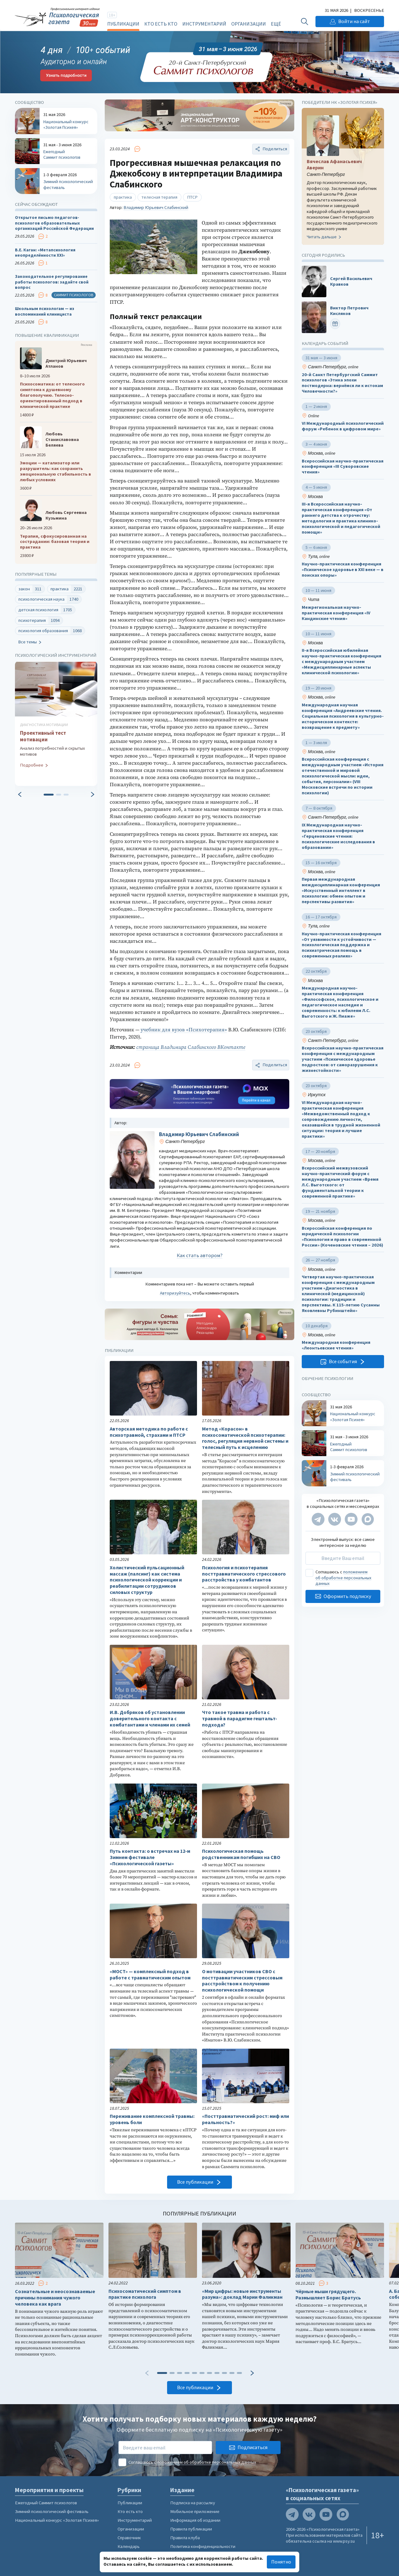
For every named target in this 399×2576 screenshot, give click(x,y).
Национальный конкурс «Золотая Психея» (57, 2520)
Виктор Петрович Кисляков (349, 310)
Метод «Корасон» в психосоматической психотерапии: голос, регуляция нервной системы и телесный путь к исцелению (245, 1438)
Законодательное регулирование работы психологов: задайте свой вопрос (52, 282)
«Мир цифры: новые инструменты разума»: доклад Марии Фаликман (242, 2294)
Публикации (123, 24)
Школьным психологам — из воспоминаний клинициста (44, 311)
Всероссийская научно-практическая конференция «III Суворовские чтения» (342, 466)
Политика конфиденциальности (202, 2546)
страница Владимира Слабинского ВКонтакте (190, 1047)
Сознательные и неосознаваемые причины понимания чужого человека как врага (55, 2297)
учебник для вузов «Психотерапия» (184, 1030)
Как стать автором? (200, 1255)
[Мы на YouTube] (351, 1519)
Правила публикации (191, 2529)
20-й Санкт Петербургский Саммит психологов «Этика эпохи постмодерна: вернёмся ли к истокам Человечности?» (342, 383)
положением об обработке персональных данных (343, 1577)
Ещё (276, 24)
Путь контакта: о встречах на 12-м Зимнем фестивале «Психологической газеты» (150, 1857)
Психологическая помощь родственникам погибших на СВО (241, 1854)
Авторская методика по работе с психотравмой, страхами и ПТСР (149, 1432)
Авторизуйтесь (175, 1293)
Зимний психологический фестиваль (52, 2511)
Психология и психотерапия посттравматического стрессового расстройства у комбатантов (244, 1574)
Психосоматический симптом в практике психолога (144, 2294)
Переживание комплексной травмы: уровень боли (152, 2119)
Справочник (129, 2537)
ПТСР (192, 197)
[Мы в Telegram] (318, 1519)
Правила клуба (185, 2537)
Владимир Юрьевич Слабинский (155, 207)
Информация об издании (195, 2520)
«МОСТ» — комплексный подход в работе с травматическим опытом (150, 1974)
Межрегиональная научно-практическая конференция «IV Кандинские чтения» (336, 613)
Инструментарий (204, 24)
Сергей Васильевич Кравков (351, 281)
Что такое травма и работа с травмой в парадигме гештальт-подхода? (239, 1718)
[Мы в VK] (334, 1519)
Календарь (129, 2546)
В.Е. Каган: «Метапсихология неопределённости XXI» (45, 252)
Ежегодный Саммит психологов (46, 2503)
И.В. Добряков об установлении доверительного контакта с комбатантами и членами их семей (150, 1718)
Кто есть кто (160, 24)
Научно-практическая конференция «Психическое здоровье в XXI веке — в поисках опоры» (342, 570)
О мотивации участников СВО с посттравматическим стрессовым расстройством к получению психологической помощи (242, 1980)
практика (123, 197)
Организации (248, 24)
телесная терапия (159, 197)
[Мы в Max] (367, 1519)
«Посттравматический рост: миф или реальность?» (245, 2119)
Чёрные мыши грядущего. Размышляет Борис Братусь (328, 2294)
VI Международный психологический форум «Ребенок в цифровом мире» (343, 426)
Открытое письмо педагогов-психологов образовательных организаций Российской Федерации (54, 223)
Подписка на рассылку (192, 2503)
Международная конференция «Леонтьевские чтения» (336, 1345)
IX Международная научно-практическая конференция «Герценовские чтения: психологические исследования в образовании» (338, 836)
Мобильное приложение (194, 2511)
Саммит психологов (73, 295)
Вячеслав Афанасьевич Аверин (334, 164)
